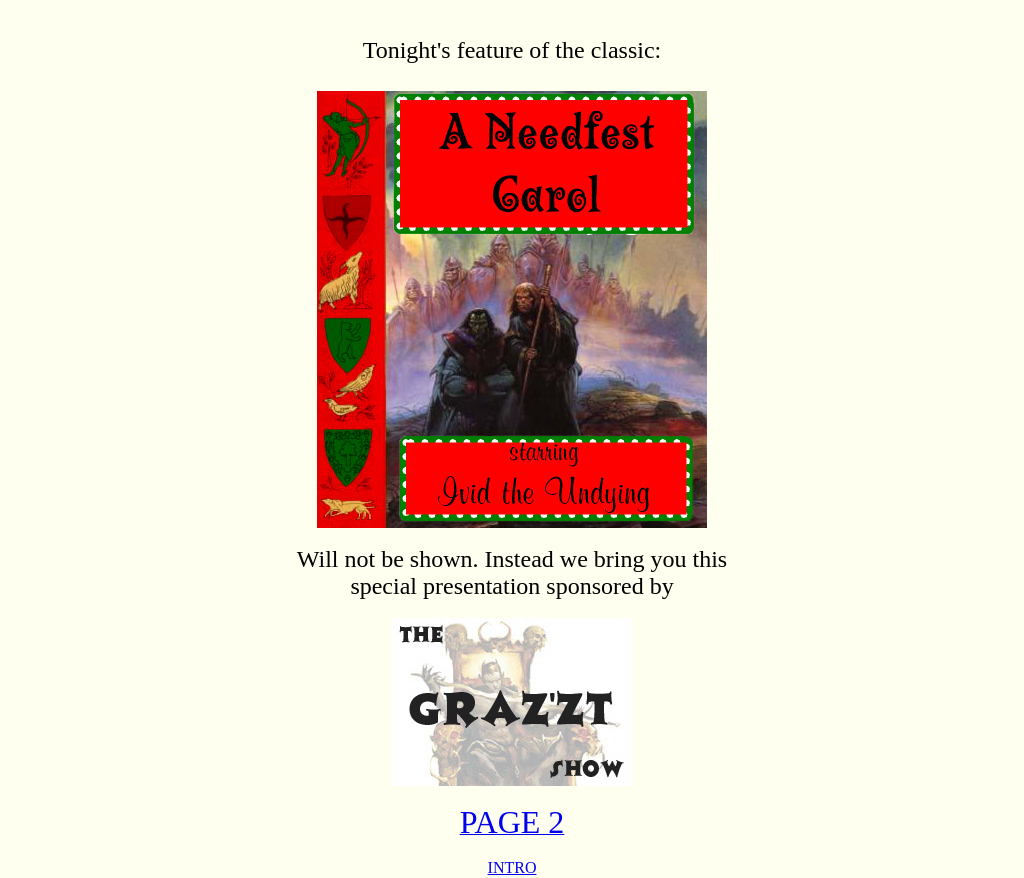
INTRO (512, 867)
